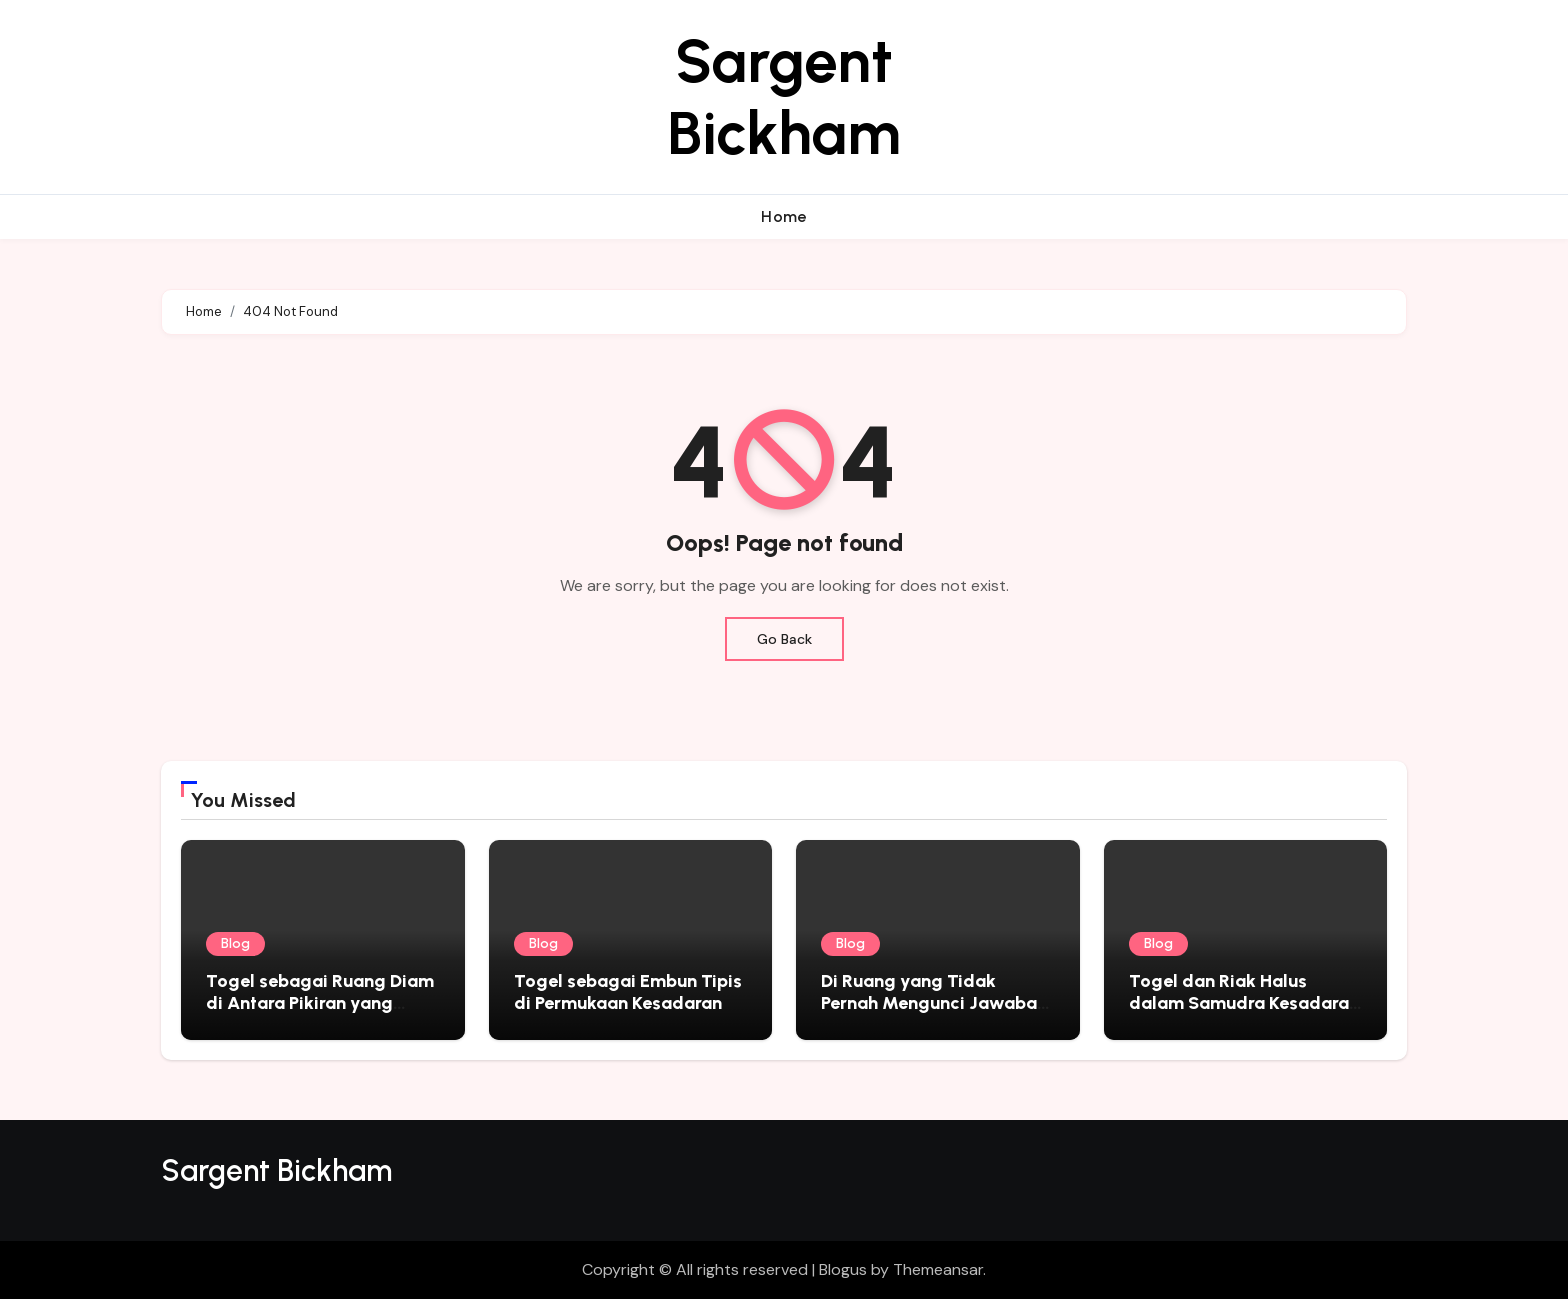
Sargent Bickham (784, 97)
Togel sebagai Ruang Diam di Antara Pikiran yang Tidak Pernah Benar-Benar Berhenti (320, 1013)
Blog (235, 943)
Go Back (784, 639)
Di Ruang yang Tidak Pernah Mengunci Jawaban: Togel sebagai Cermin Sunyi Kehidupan (936, 1013)
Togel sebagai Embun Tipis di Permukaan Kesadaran (628, 992)
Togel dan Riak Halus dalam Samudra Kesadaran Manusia (1244, 1002)
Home (784, 216)
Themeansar (938, 1269)
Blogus (843, 1269)
